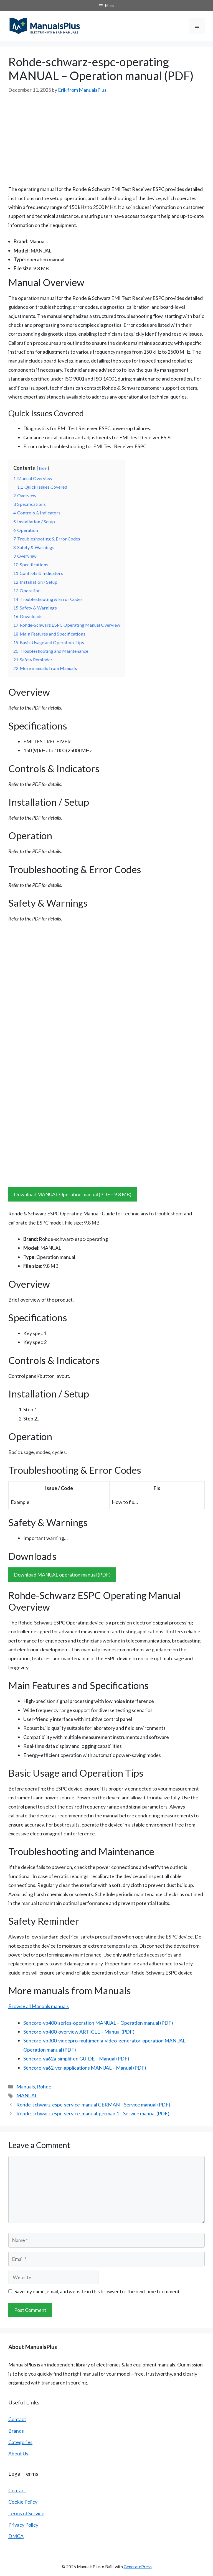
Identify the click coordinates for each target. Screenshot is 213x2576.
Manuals (25, 2086)
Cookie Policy (22, 2502)
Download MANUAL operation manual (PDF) (62, 1575)
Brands (16, 2431)
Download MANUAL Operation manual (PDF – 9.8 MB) (72, 1194)
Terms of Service (26, 2513)
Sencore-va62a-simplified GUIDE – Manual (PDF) (76, 2058)
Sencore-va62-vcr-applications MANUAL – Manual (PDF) (84, 2068)
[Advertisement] (106, 136)
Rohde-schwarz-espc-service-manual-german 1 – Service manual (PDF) (92, 2113)
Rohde (44, 2086)
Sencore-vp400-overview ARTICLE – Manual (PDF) (79, 2032)
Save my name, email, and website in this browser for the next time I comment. (97, 2291)
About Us (18, 2453)
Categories (20, 2442)
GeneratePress (138, 2566)
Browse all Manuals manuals (38, 2006)
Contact (17, 2419)
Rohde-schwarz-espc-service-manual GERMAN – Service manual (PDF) (93, 2104)
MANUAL (26, 2095)
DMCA (16, 2536)
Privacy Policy (23, 2525)
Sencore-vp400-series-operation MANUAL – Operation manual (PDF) (98, 2023)
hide (43, 468)
